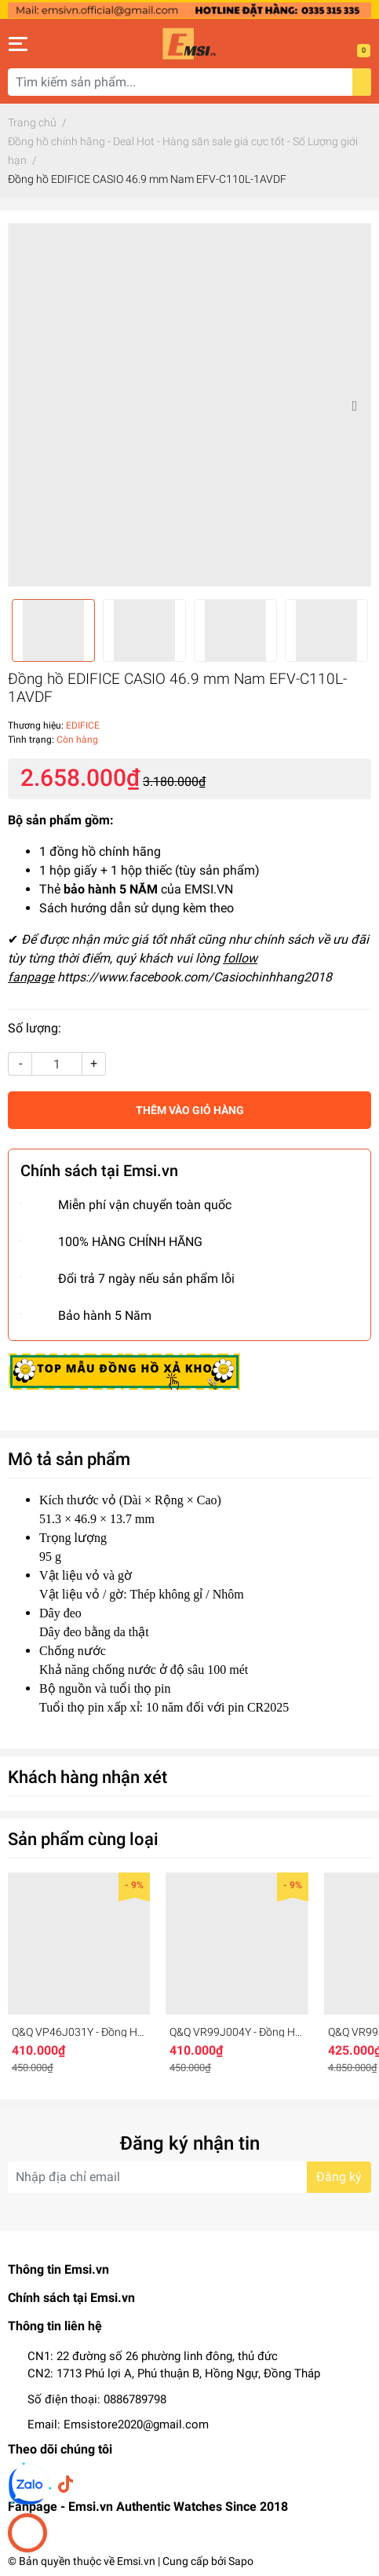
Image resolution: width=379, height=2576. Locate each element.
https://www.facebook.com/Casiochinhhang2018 (194, 977)
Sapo (240, 2561)
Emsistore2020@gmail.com (136, 2424)
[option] (189, 404)
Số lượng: (34, 1028)
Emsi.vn (136, 2561)
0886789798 (135, 2399)
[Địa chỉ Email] (189, 2177)
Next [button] (354, 405)
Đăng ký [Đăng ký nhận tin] (339, 2176)
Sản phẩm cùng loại (83, 1839)
